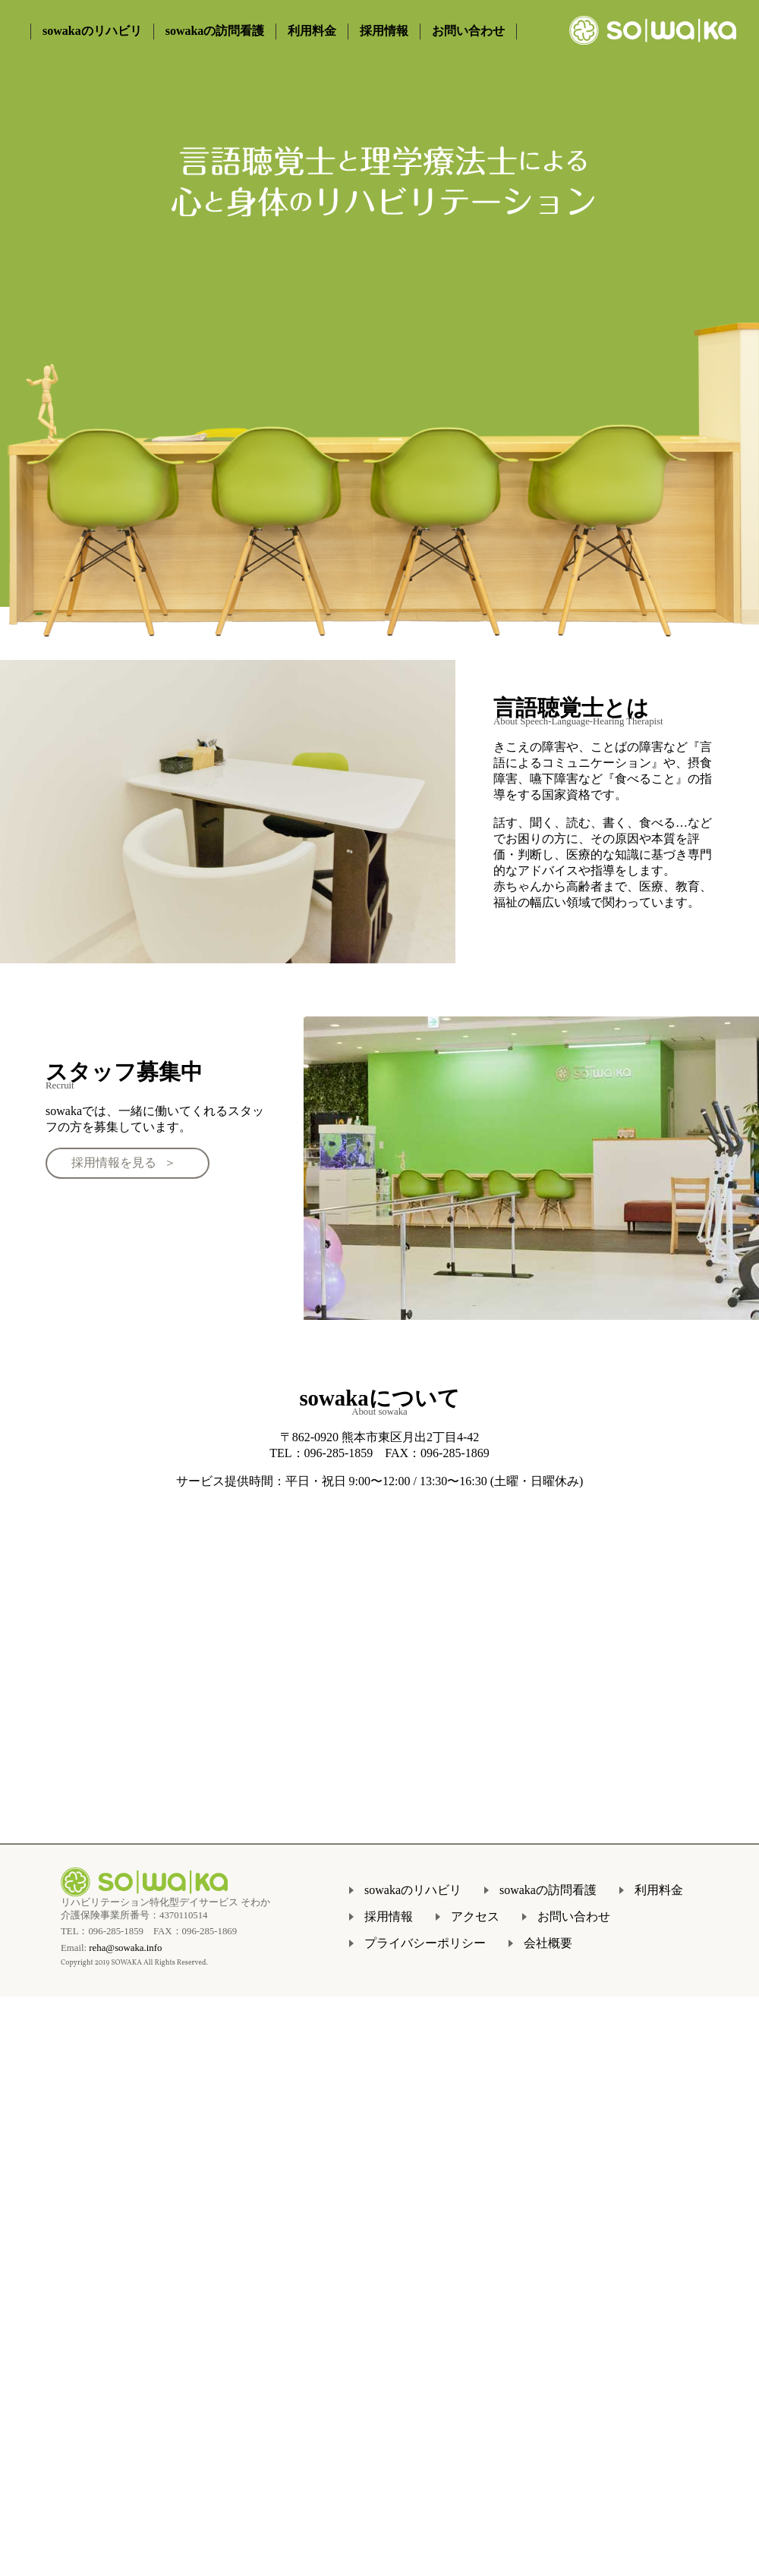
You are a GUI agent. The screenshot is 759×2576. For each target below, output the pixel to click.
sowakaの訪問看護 (215, 30)
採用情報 (384, 30)
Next (732, 455)
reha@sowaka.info (125, 1948)
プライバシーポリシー (425, 1943)
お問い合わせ (468, 30)
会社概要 (548, 1943)
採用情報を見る (113, 1162)
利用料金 (312, 30)
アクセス (475, 1916)
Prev (27, 455)
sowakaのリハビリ (92, 30)
